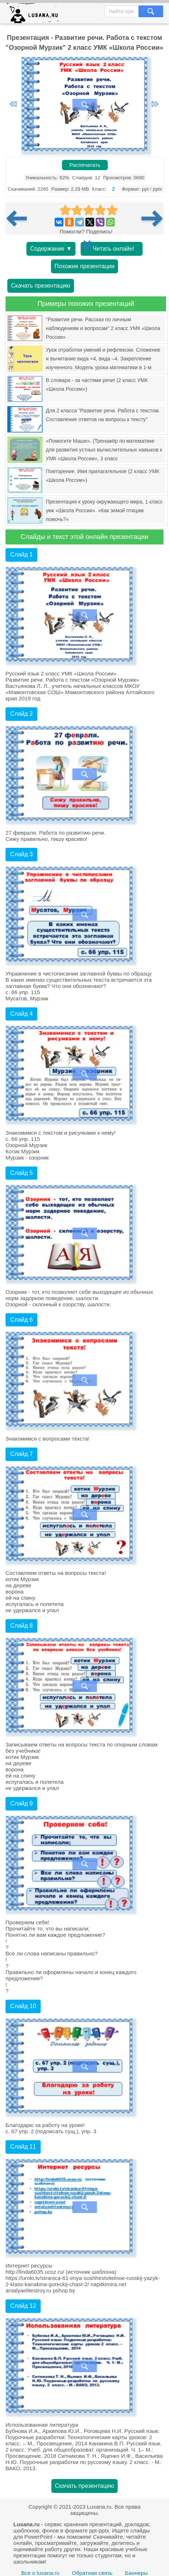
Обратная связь (92, 2573)
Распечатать (84, 165)
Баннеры (136, 2573)
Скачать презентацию (40, 285)
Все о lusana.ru (40, 2573)
